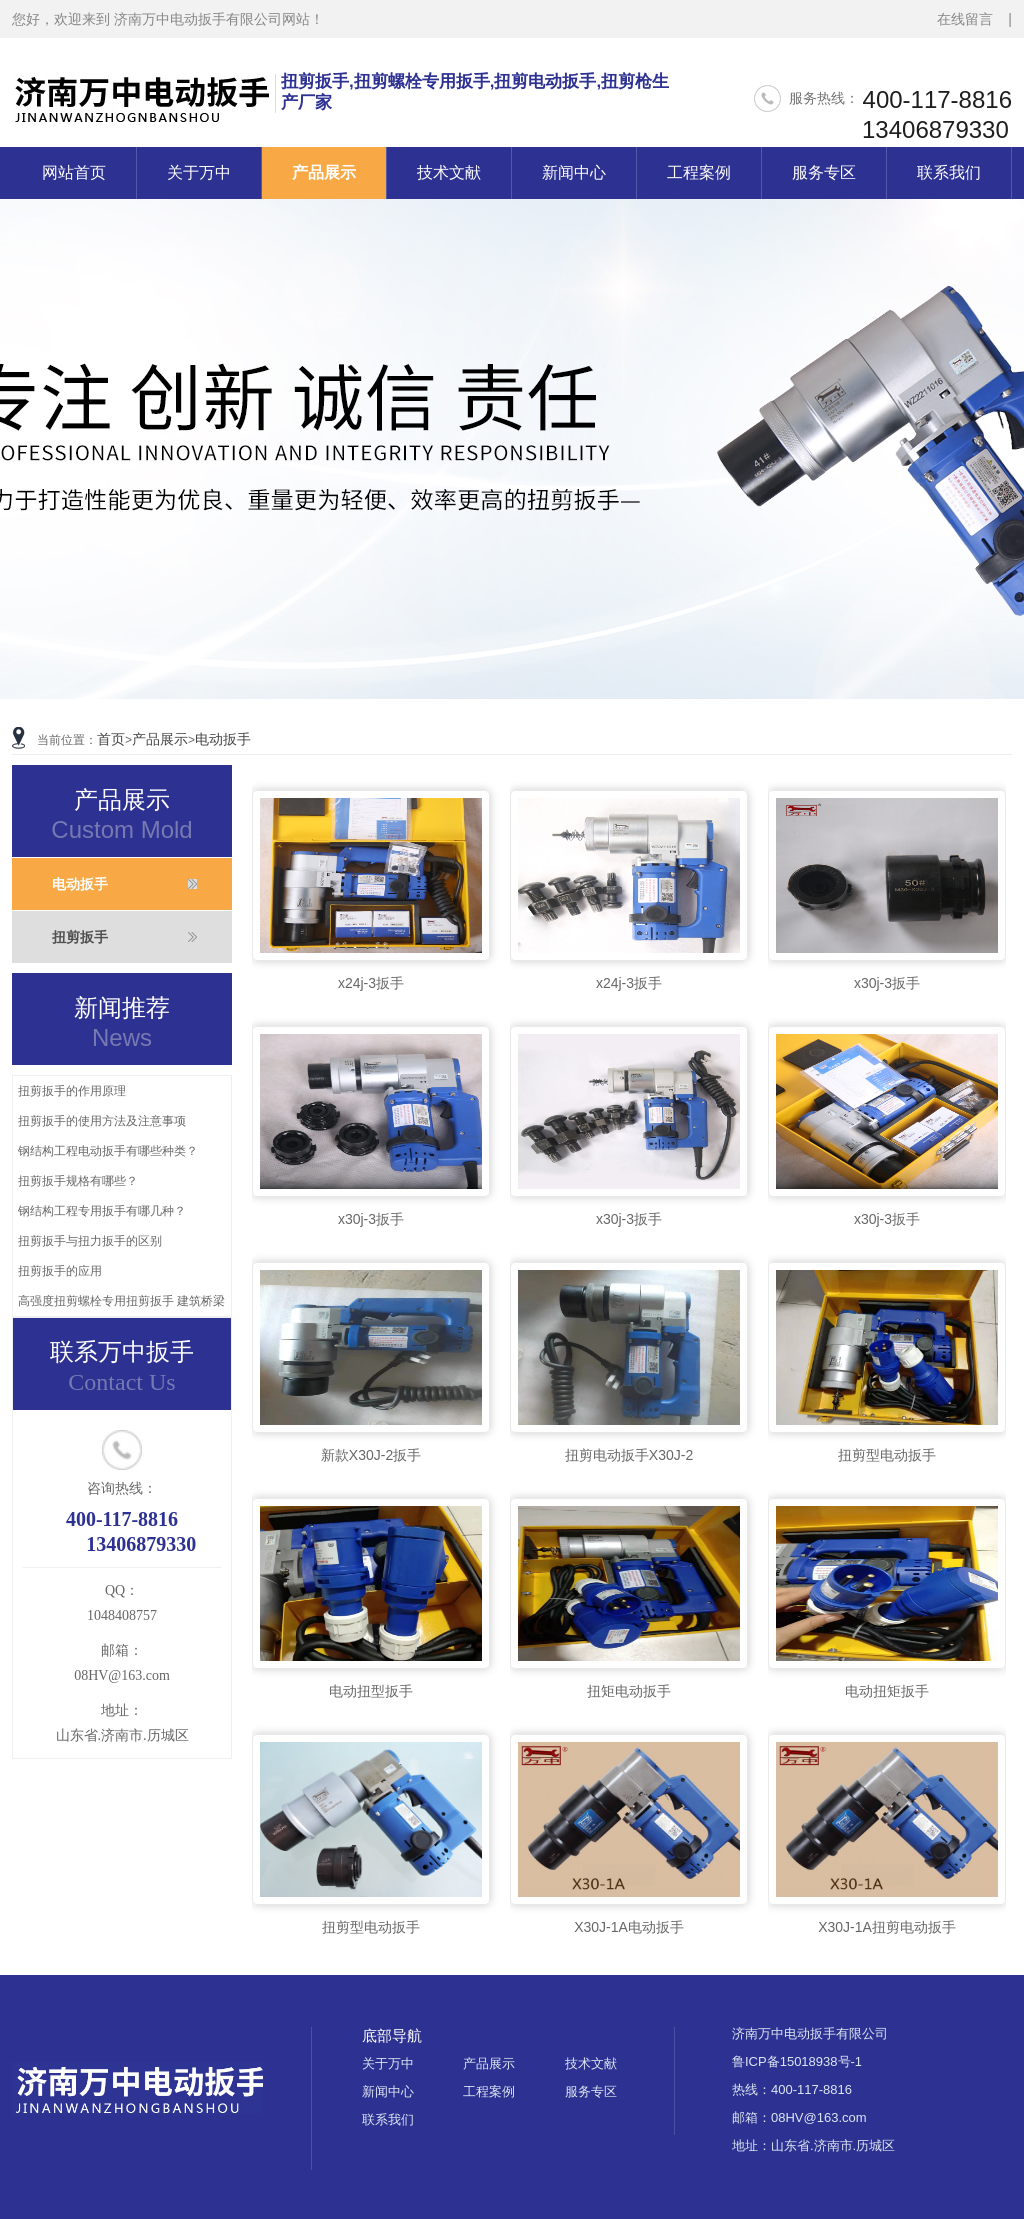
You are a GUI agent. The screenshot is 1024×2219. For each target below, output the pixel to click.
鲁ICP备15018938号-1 (797, 2061)
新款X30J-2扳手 (371, 1455)
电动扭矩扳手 (887, 1691)
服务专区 (824, 172)
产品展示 (324, 172)
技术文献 (449, 172)
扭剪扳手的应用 (60, 1271)
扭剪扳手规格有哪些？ (78, 1181)
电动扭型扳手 (371, 1691)
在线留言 (965, 19)
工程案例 (699, 172)
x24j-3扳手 (371, 983)
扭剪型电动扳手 (887, 1455)
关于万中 (199, 172)
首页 (111, 739)
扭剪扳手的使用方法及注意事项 (102, 1121)
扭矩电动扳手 (629, 1691)
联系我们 (949, 172)
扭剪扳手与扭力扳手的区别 (90, 1241)
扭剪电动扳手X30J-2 (629, 1455)
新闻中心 (574, 172)
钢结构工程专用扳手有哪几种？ (102, 1211)
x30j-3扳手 (887, 983)
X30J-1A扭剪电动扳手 (887, 1927)
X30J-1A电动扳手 (629, 1927)
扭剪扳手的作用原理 (72, 1091)
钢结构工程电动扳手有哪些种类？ (108, 1151)
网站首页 (74, 172)
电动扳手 (223, 739)
